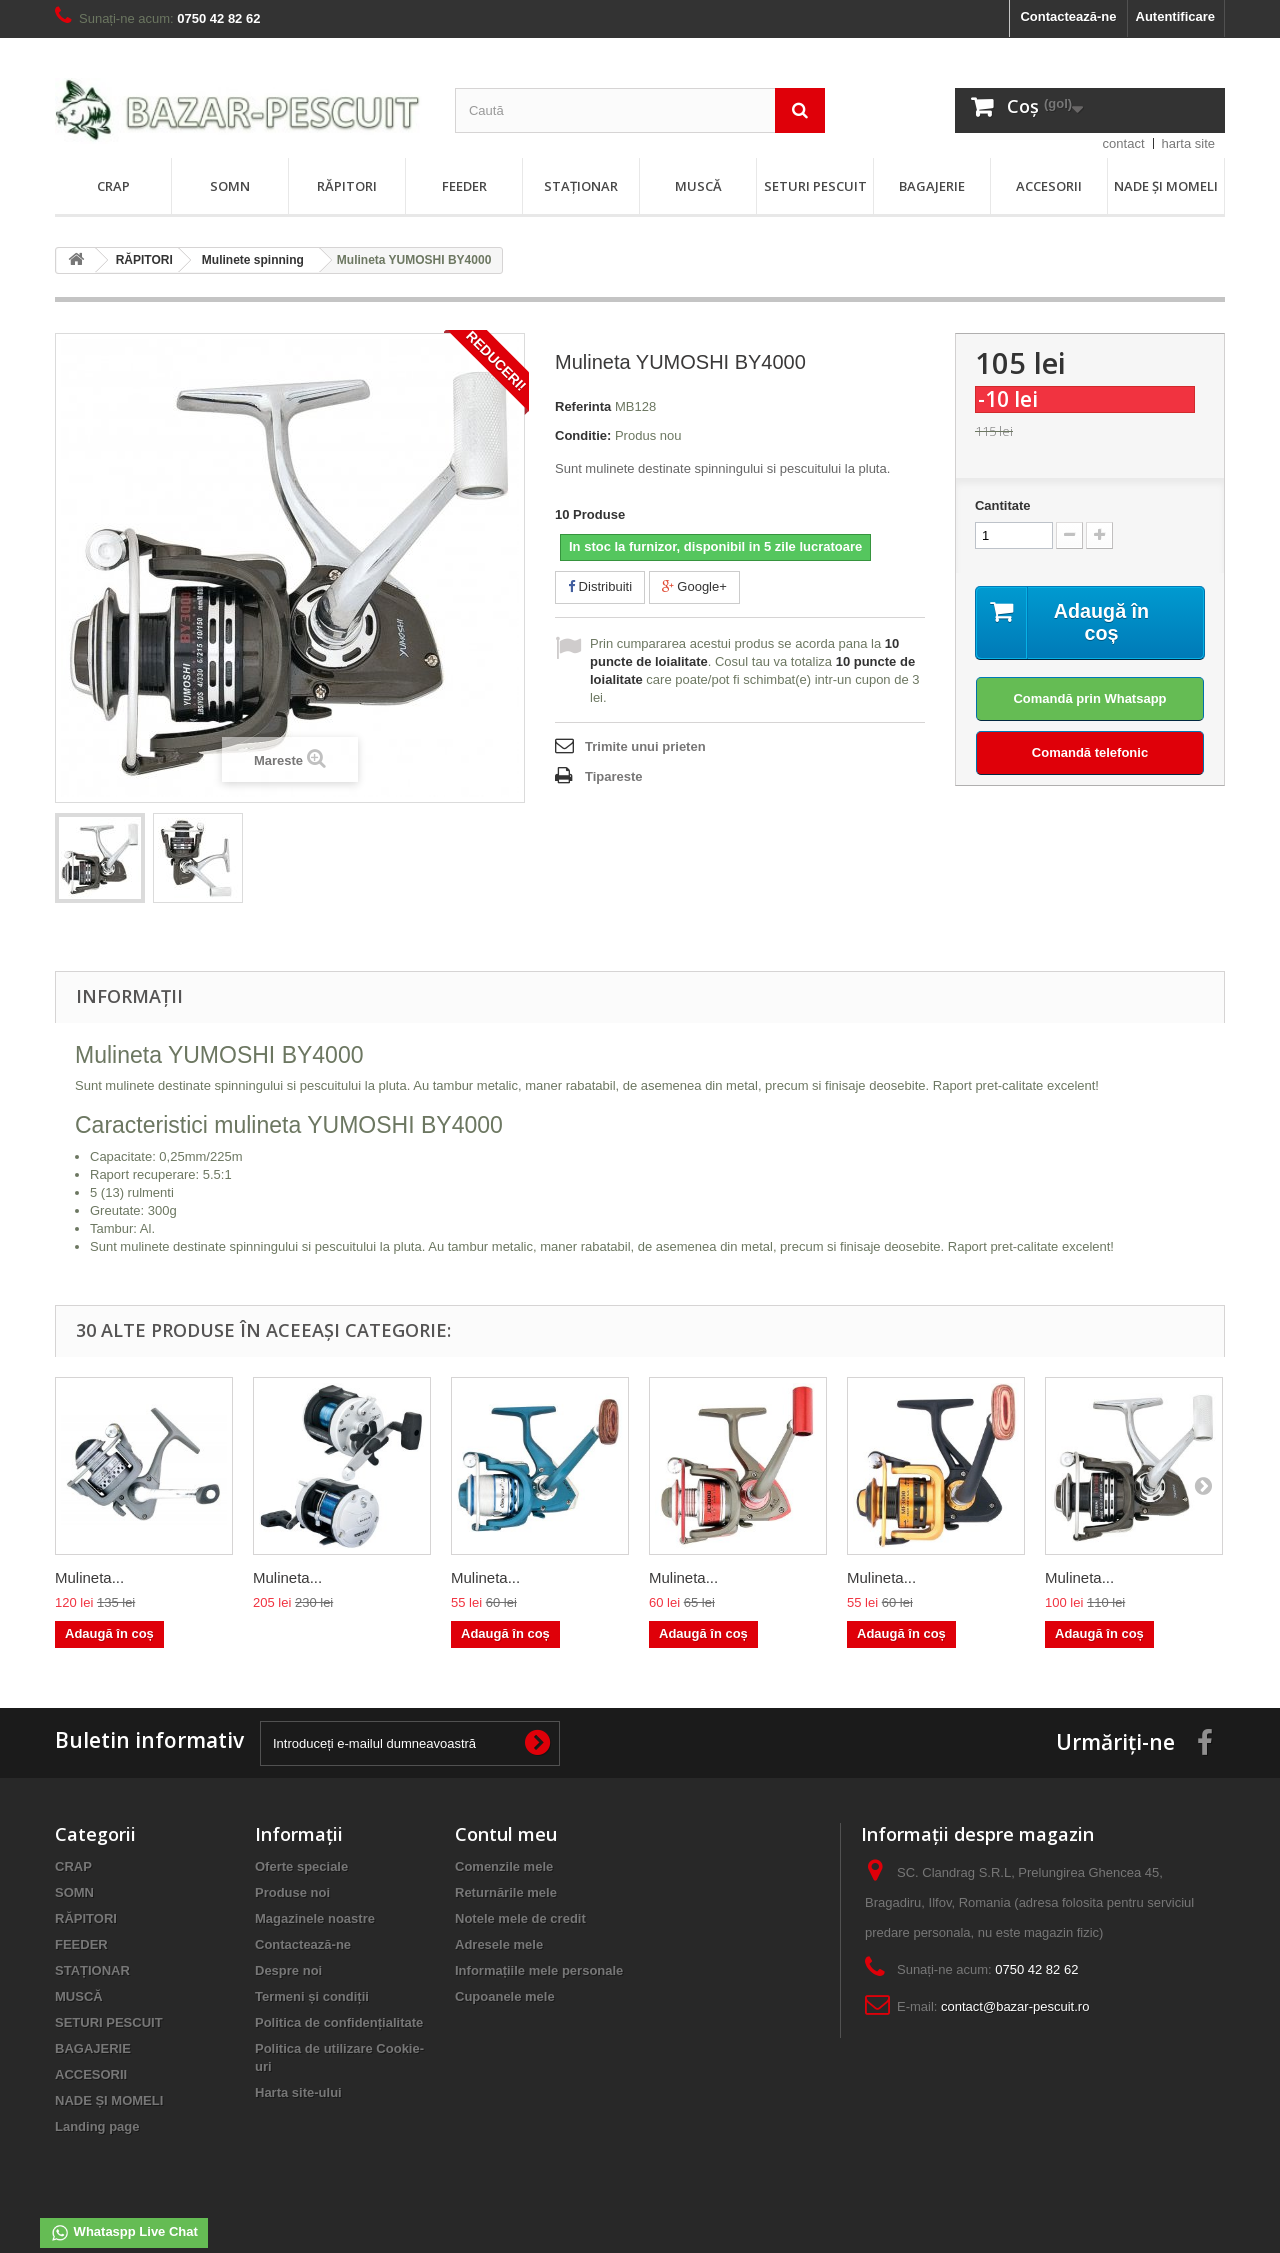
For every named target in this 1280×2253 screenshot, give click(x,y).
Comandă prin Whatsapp (1089, 698)
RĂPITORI (347, 186)
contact (1124, 143)
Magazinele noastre (315, 1918)
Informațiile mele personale (539, 1970)
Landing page (97, 2126)
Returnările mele (506, 1892)
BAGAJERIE (932, 186)
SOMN (230, 186)
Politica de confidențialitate (339, 2022)
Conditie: (583, 435)
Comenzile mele (504, 1866)
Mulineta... (89, 1577)
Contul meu (506, 1834)
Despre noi (288, 1970)
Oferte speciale (301, 1866)
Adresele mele (499, 1944)
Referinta (583, 406)
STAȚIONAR (581, 186)
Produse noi (292, 1892)
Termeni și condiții (312, 1996)
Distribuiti (600, 586)
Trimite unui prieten (645, 746)
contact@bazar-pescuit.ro (1015, 2006)
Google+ (694, 586)
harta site (1188, 143)
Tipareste (614, 776)
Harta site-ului (298, 2092)
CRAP (113, 186)
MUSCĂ (698, 186)
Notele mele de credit (520, 1918)
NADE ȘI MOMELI (1166, 186)
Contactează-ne (1068, 16)
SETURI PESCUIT (815, 186)
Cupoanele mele (505, 1996)
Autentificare (1175, 16)
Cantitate (1003, 505)
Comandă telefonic (1090, 752)
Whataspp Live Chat (124, 2233)
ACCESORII (1049, 186)
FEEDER (464, 186)
